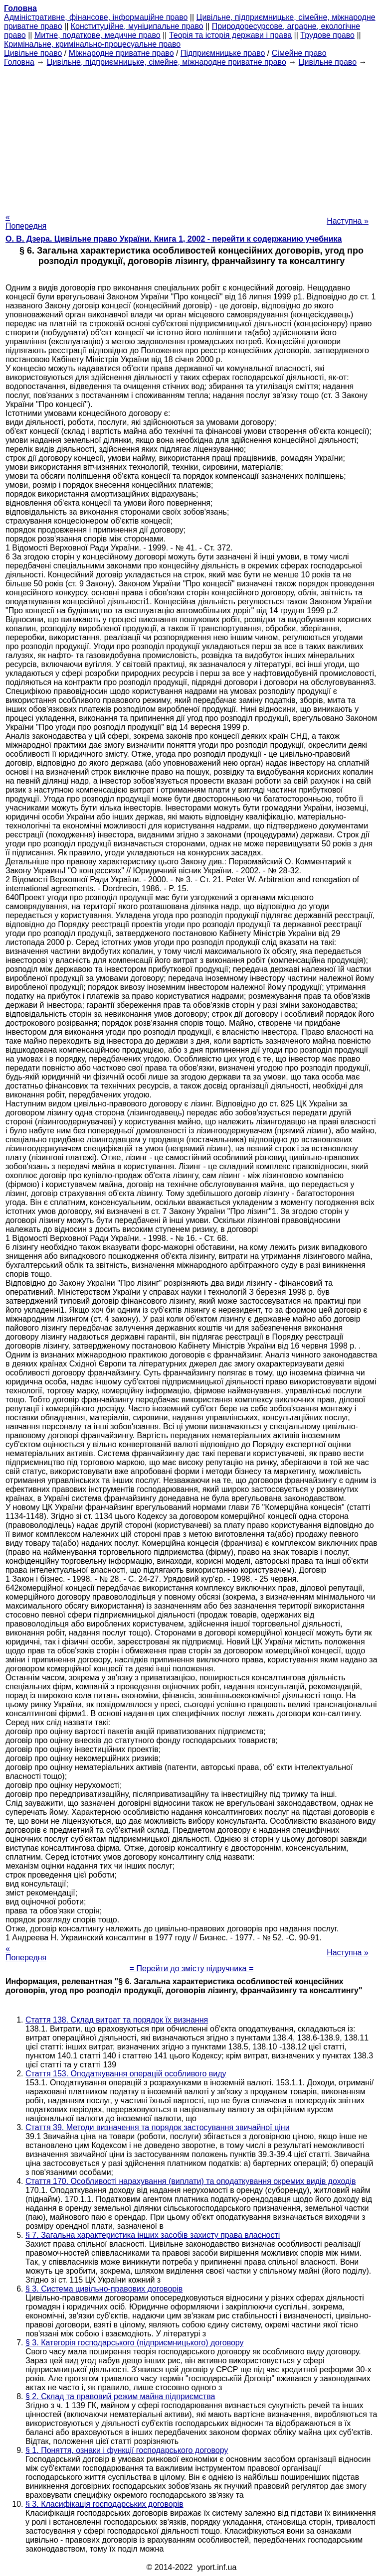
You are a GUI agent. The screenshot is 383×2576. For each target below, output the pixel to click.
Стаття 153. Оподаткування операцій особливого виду (125, 2073)
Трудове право (327, 35)
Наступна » (348, 221)
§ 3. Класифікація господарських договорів (104, 2504)
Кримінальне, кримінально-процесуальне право (92, 44)
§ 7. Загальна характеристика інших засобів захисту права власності (152, 2235)
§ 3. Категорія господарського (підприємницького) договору (134, 2342)
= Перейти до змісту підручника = (192, 1968)
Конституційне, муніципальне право (137, 26)
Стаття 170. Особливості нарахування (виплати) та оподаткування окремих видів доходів (190, 2181)
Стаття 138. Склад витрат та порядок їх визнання (116, 2020)
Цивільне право (33, 53)
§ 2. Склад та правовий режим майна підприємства (120, 2396)
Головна (19, 62)
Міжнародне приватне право (121, 53)
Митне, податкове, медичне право (97, 35)
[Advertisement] (191, 136)
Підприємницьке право (223, 53)
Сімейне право (299, 53)
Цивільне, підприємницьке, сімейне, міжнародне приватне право (166, 62)
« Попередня (25, 221)
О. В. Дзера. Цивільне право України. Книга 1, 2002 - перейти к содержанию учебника (173, 239)
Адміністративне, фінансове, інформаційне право (96, 17)
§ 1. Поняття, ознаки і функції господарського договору (126, 2450)
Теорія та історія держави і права (230, 35)
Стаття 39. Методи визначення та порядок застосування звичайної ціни (157, 2127)
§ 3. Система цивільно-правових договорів (104, 2289)
